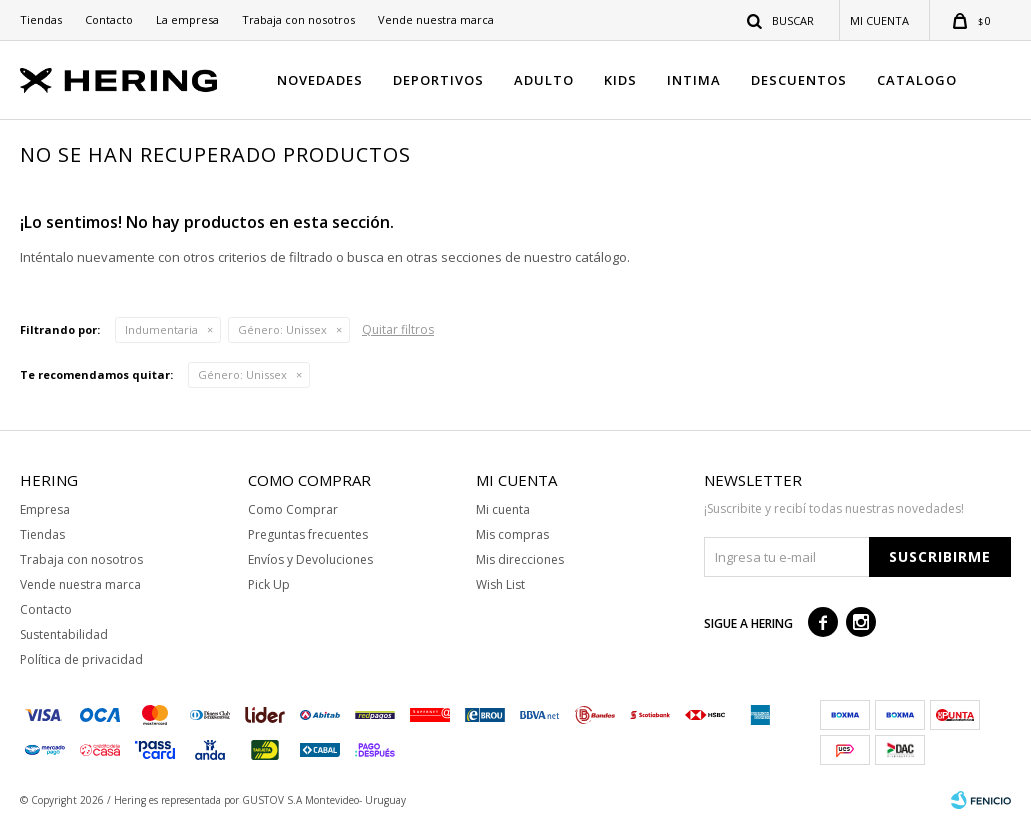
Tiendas (41, 19)
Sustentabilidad (64, 634)
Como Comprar (293, 509)
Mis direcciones (520, 559)
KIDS (620, 80)
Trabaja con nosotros (298, 19)
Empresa (45, 509)
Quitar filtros (398, 329)
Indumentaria (161, 329)
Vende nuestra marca (436, 19)
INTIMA (694, 80)
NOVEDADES (320, 80)
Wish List (500, 584)
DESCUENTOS (799, 80)
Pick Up (269, 584)
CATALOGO (917, 80)
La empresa (187, 19)
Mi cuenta (503, 509)
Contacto (109, 19)
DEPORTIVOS (438, 80)
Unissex (282, 329)
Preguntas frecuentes (308, 534)
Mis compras (512, 534)
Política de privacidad (81, 659)
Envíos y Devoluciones (310, 559)
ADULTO (544, 80)
